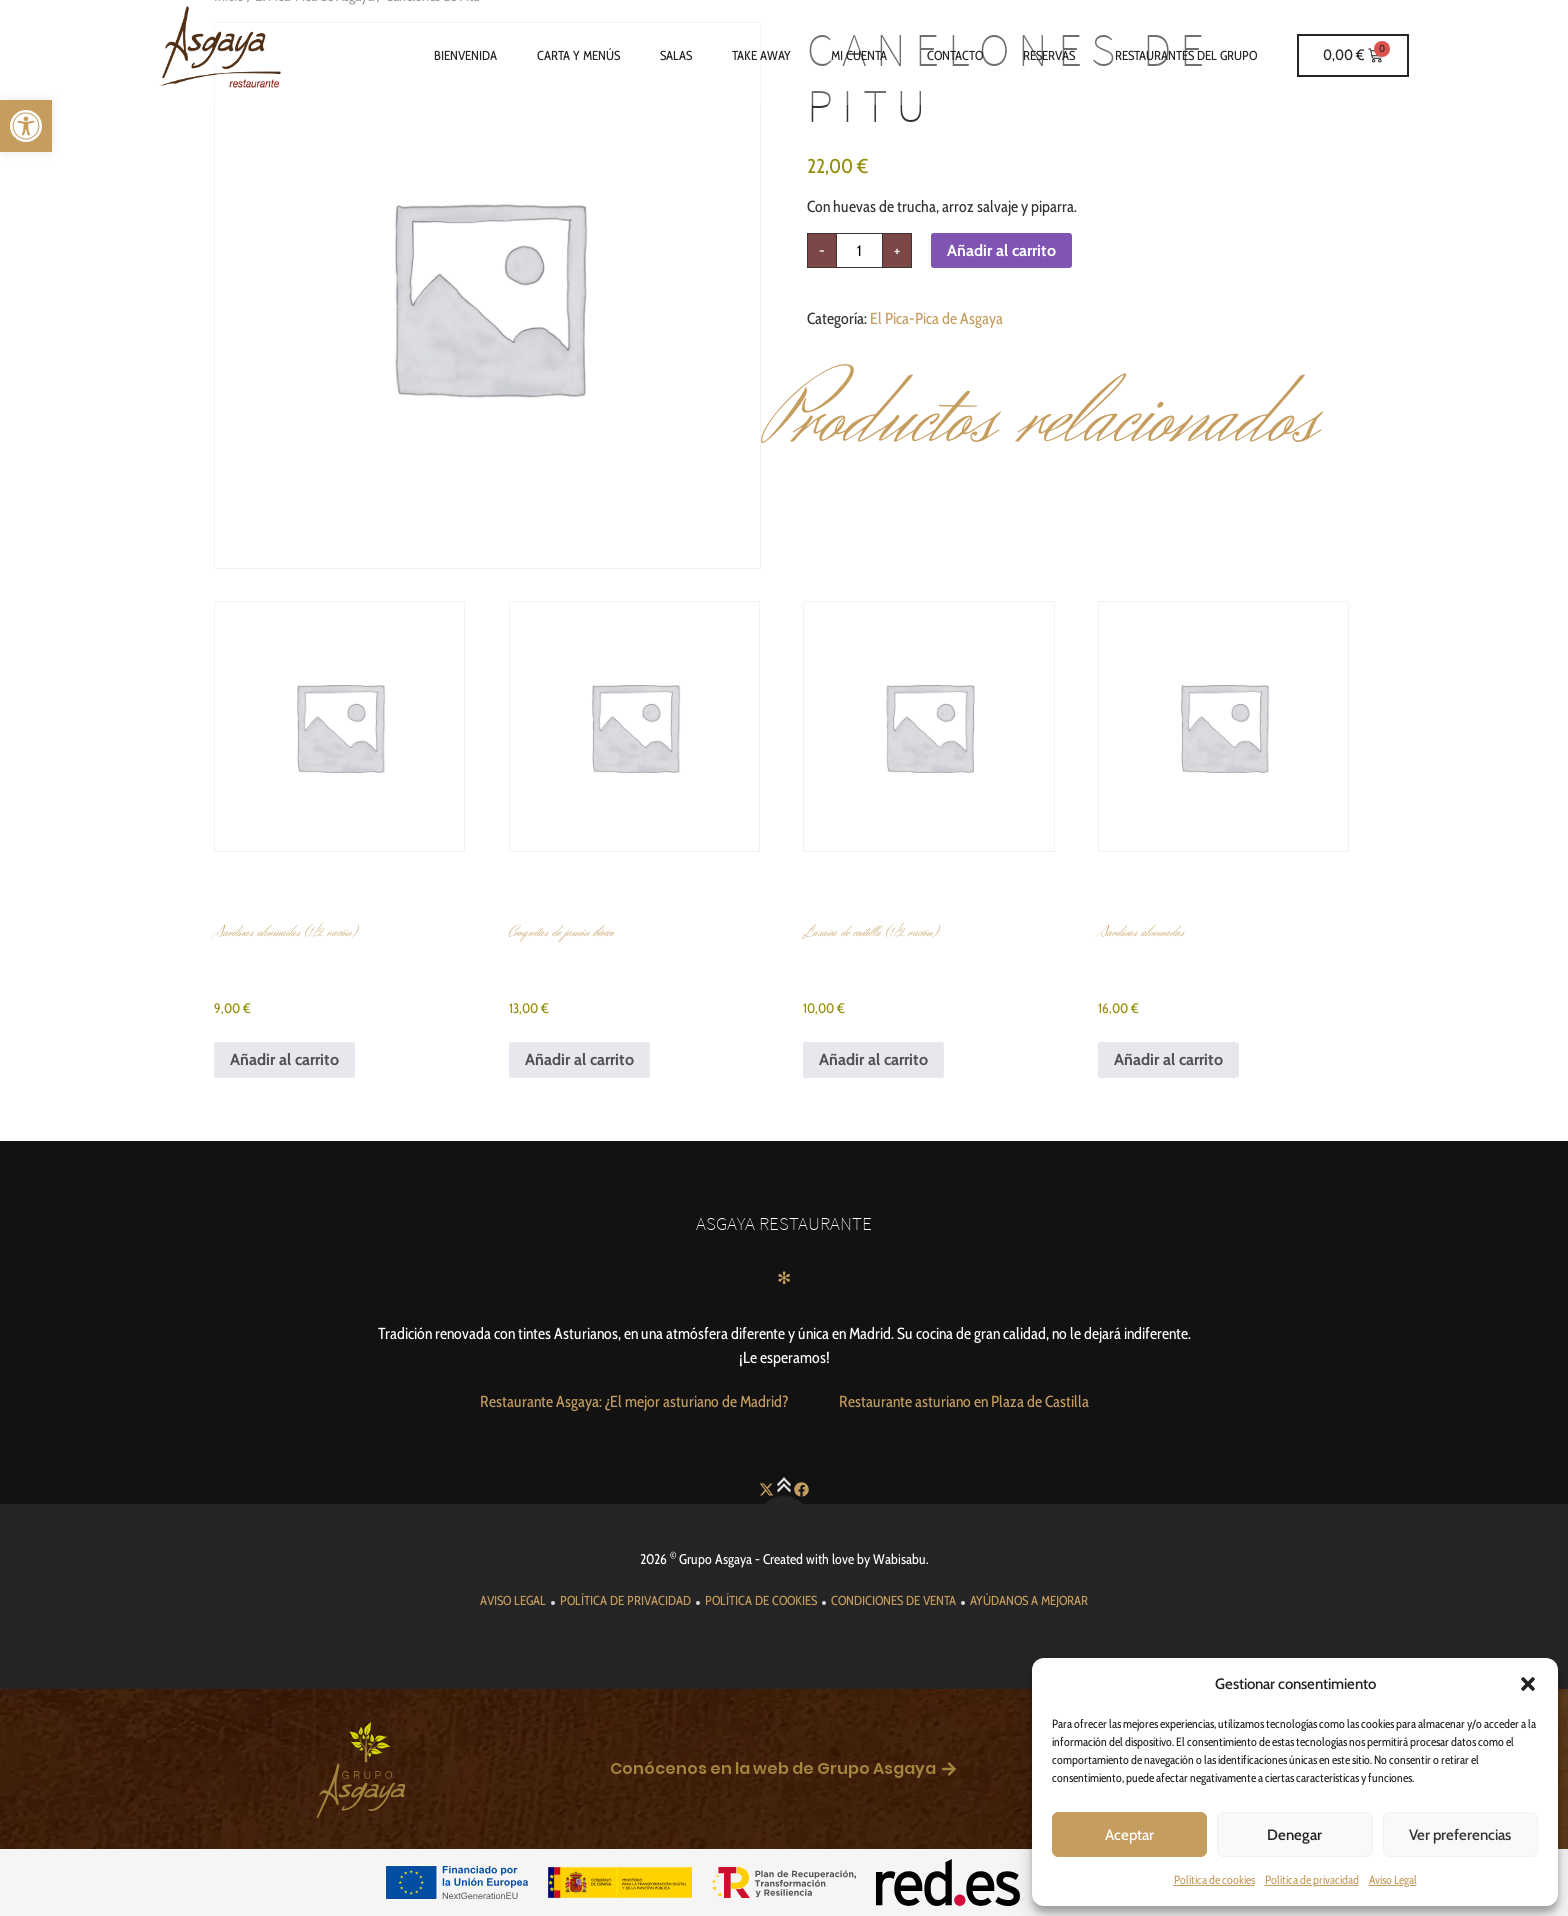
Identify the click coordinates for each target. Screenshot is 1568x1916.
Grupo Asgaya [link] (715, 1559)
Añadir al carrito (1001, 250)
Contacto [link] (955, 55)
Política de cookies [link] (1214, 1879)
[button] (1528, 1684)
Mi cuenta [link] (859, 55)
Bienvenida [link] (465, 55)
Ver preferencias (1460, 1835)
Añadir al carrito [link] (284, 1059)
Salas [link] (676, 55)
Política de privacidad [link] (1312, 1879)
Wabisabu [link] (899, 1559)
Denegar (1294, 1835)
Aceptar (1129, 1835)
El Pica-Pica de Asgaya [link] (936, 318)
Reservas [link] (1049, 55)
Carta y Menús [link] (578, 55)
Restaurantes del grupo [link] (1186, 55)
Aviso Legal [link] (1393, 1879)
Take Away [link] (761, 55)
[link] (26, 126)
